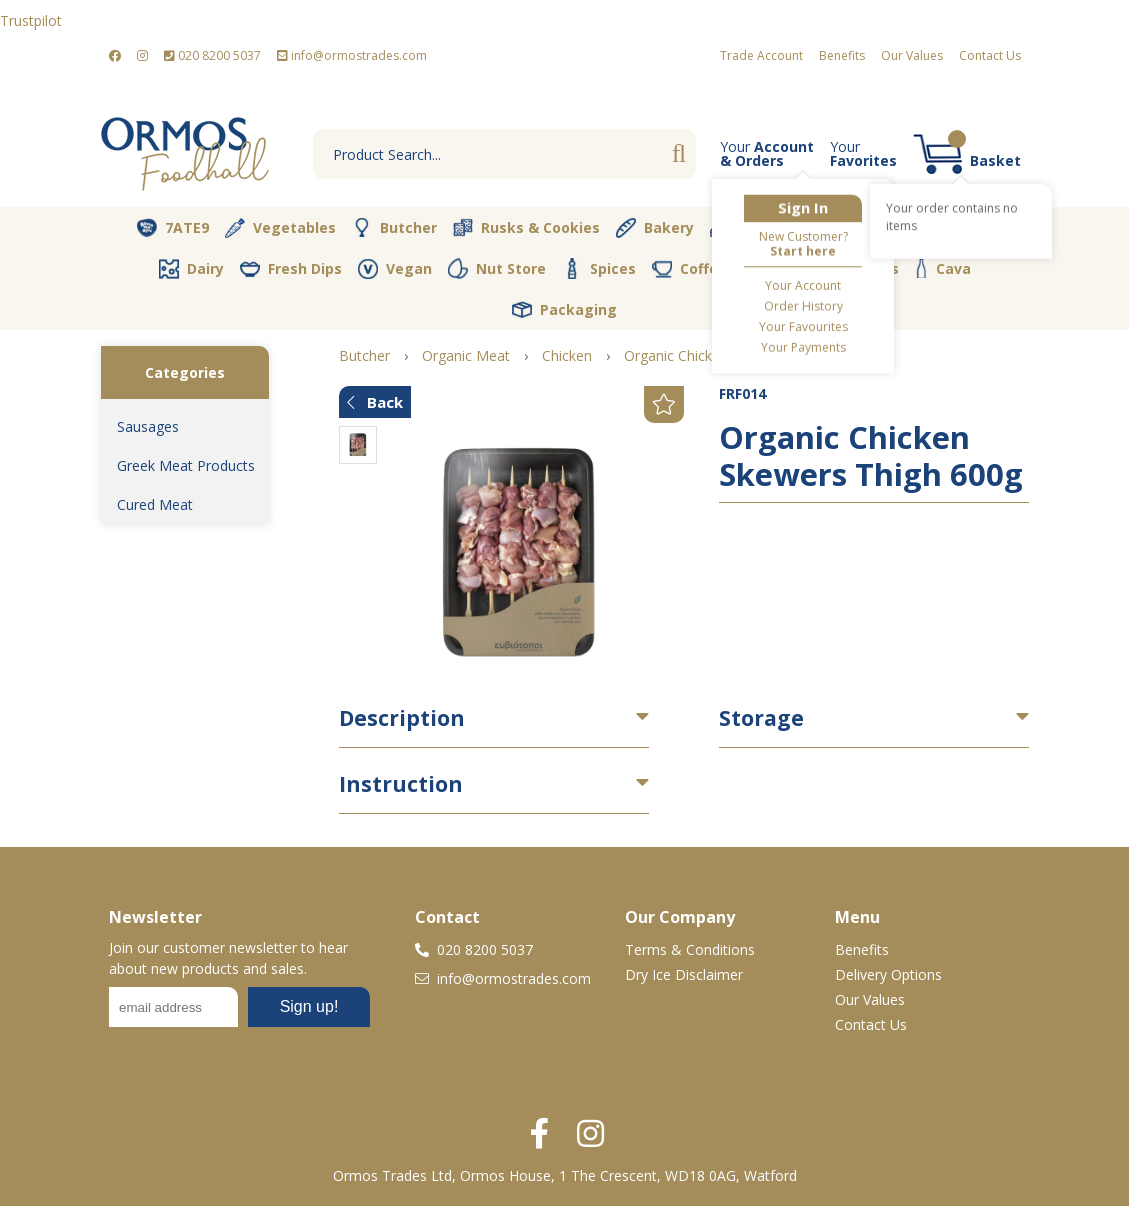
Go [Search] (679, 154)
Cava (943, 268)
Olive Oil (859, 228)
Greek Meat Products (186, 465)
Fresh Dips (291, 269)
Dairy (191, 269)
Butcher (394, 228)
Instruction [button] (401, 784)
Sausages (148, 426)
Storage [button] (761, 718)
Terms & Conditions (690, 949)
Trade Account (761, 55)
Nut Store (497, 268)
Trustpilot (31, 20)
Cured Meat (155, 504)
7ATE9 (173, 228)
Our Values (912, 55)
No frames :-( (239, 1013)
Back (375, 402)
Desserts (756, 228)
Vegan (395, 269)
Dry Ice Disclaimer (684, 974)
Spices (599, 268)
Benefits (842, 55)
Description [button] (402, 718)
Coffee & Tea (713, 268)
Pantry (954, 227)
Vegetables (280, 228)
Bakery (655, 228)
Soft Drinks (844, 269)
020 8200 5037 (212, 55)
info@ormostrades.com (352, 55)
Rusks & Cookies (526, 228)
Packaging (564, 310)
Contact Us (990, 55)
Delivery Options (888, 974)
